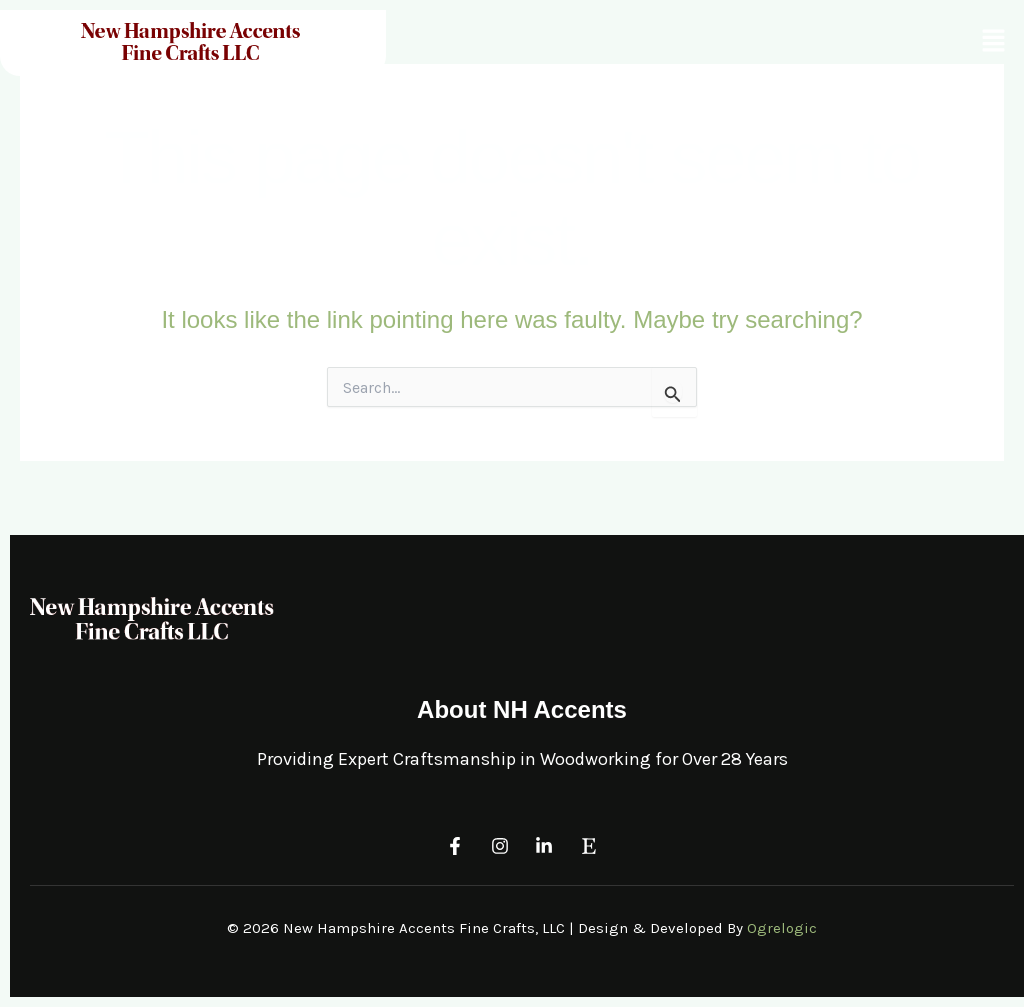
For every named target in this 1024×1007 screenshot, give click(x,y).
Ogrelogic (782, 928)
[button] (994, 40)
